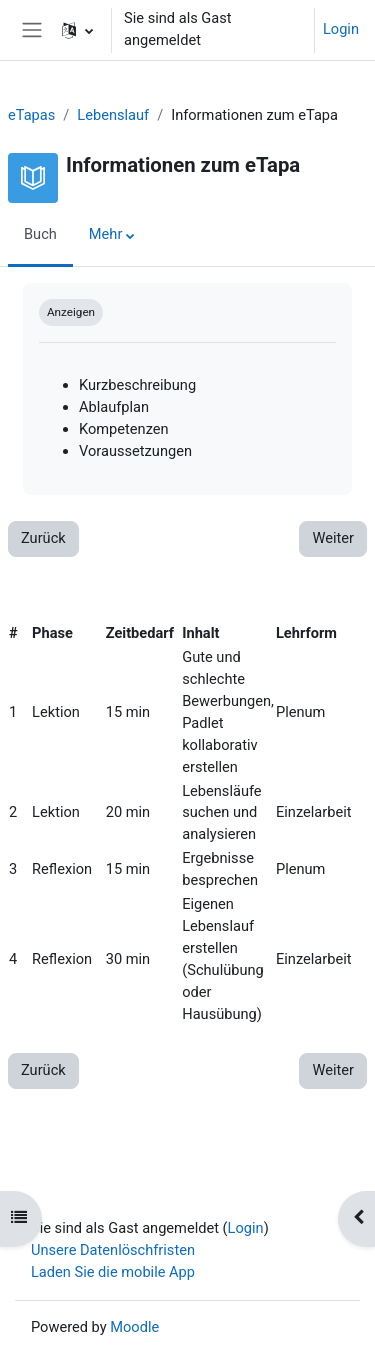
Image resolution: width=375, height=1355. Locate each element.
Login (341, 29)
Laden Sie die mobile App (113, 1272)
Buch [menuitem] (40, 234)
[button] (77, 30)
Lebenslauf (113, 115)
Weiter (333, 538)
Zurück (43, 538)
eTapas (31, 115)
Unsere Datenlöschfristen (113, 1250)
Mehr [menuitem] (106, 234)
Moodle (134, 1327)
